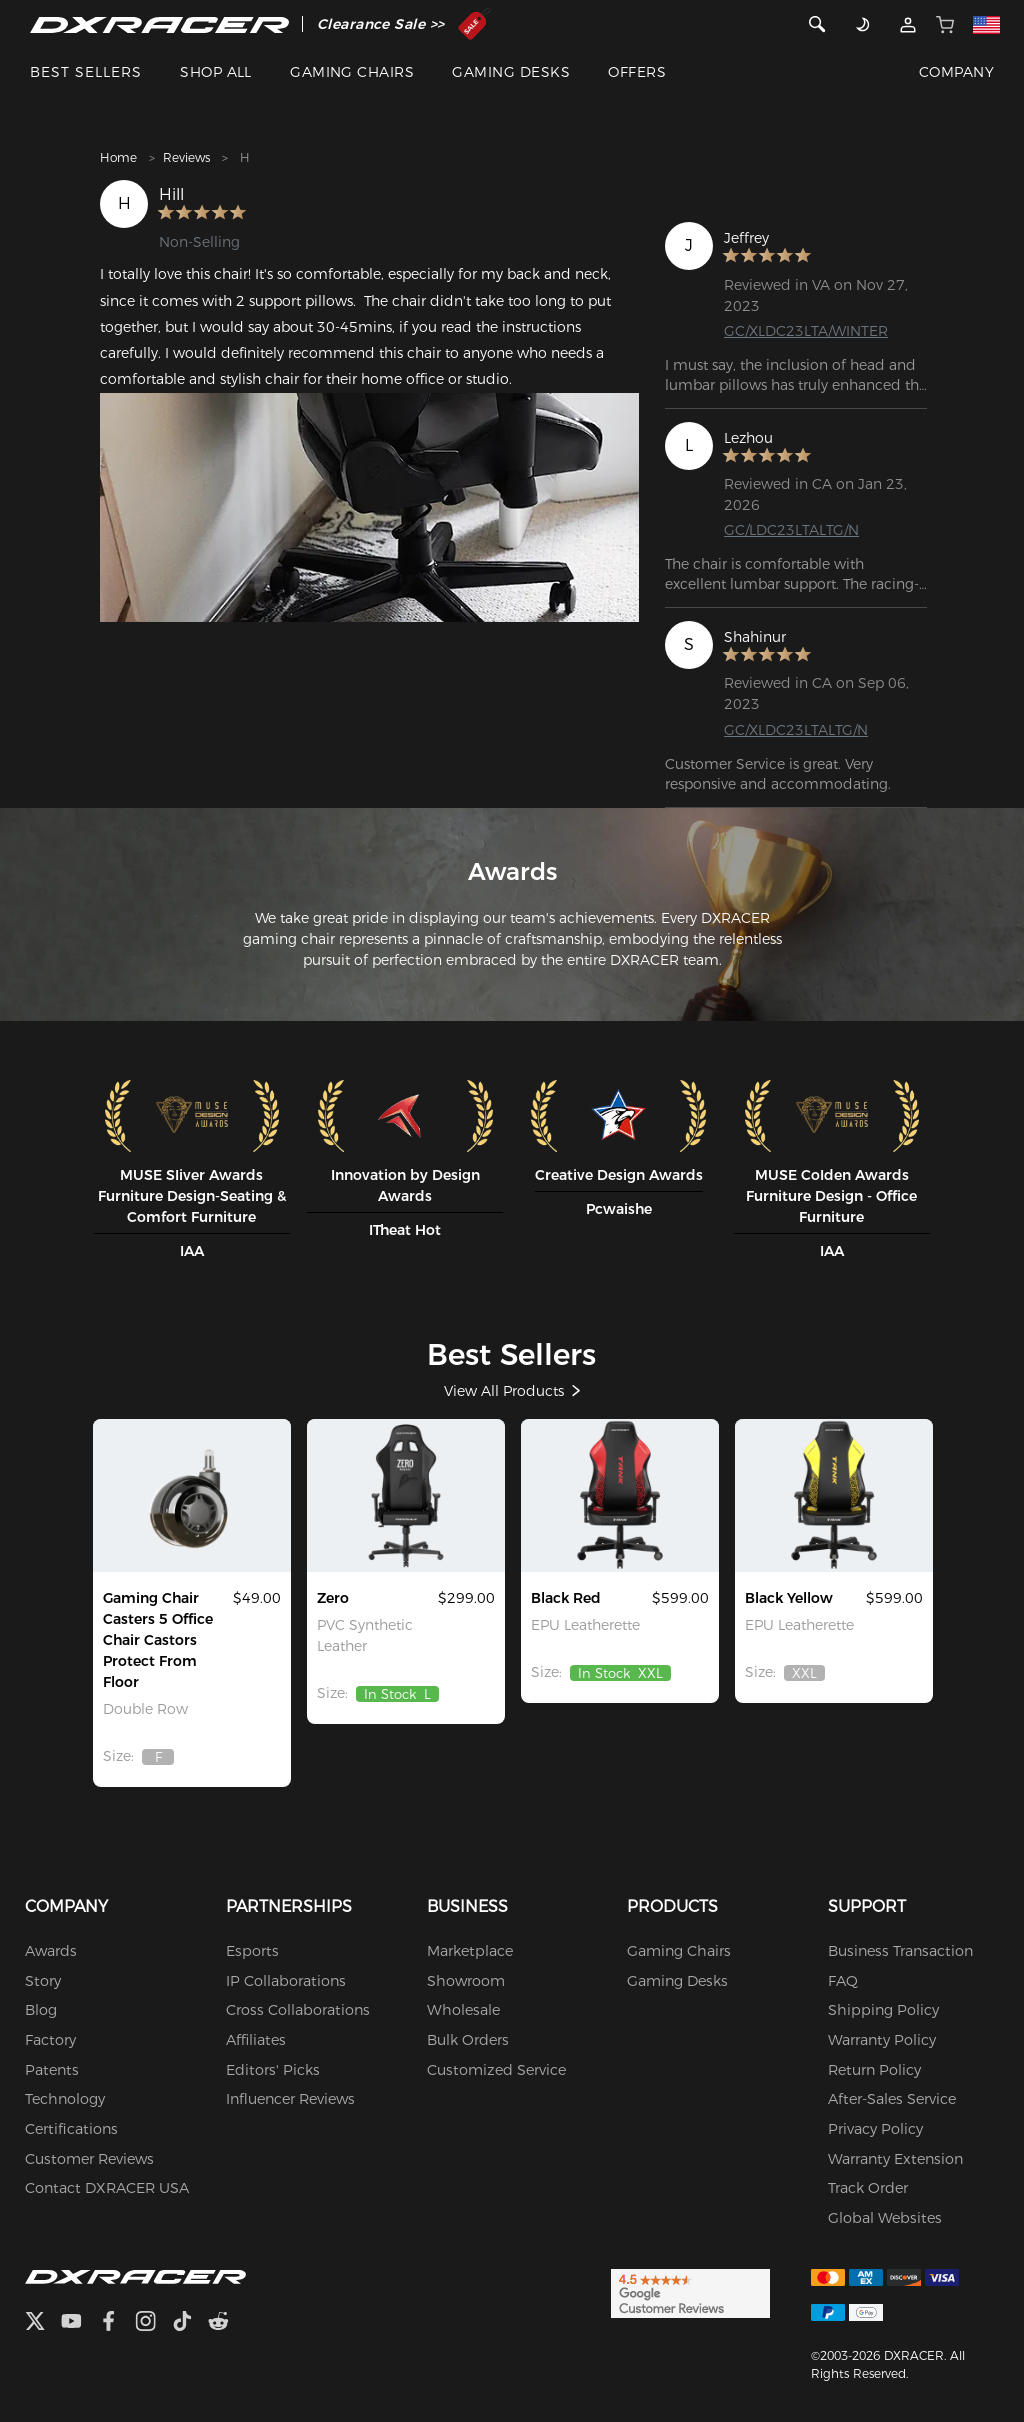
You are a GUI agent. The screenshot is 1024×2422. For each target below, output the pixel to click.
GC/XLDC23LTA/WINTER (806, 331)
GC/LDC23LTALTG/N (791, 530)
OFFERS (637, 72)
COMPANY (956, 72)
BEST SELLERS (86, 72)
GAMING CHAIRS (352, 72)
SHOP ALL (216, 72)
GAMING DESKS (511, 72)
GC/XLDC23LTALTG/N (796, 729)
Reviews (186, 157)
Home (118, 157)
